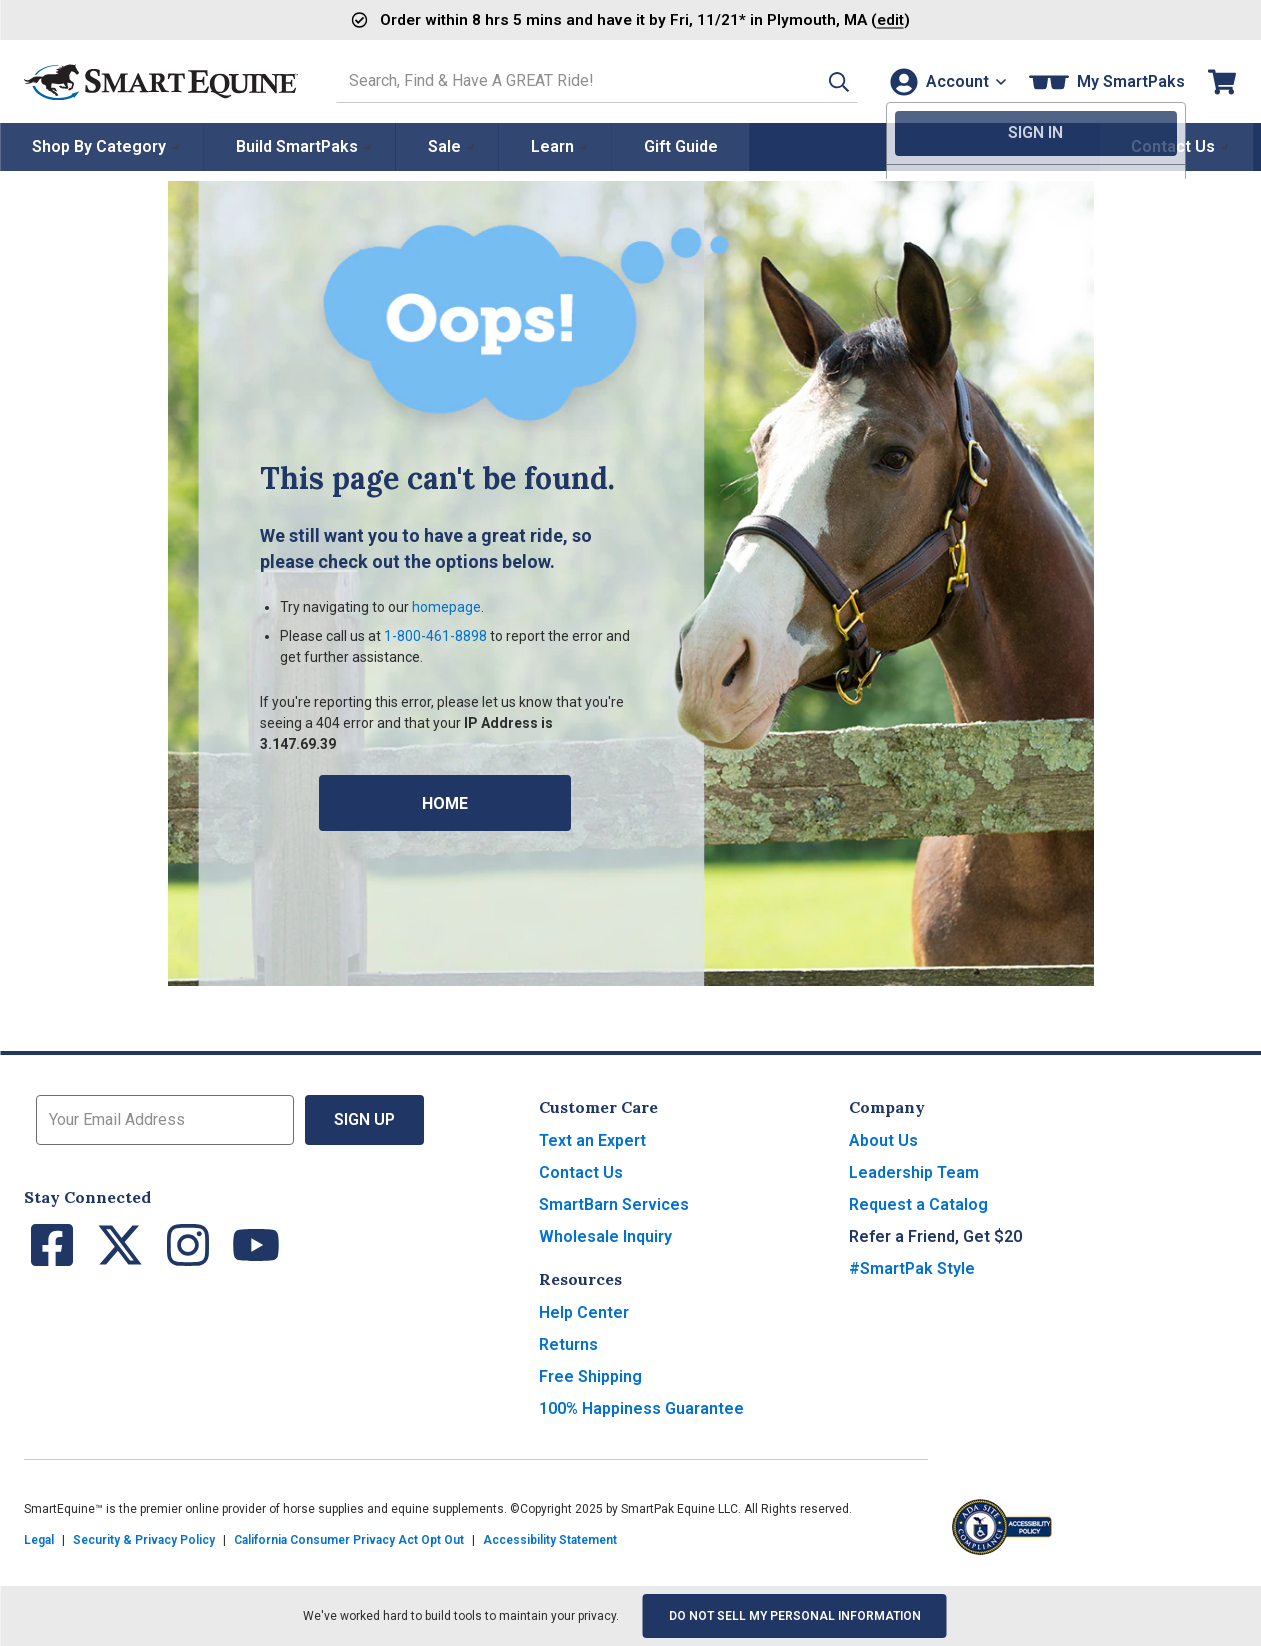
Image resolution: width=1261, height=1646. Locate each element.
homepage (446, 607)
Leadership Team (914, 1172)
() (841, 19)
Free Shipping (590, 1376)
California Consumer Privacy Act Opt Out (349, 1540)
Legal (39, 1540)
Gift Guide (681, 146)
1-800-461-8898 (435, 636)
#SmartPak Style (912, 1268)
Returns (568, 1344)
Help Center (584, 1312)
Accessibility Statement (550, 1540)
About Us (883, 1140)
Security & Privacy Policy (144, 1540)
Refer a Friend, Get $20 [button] (935, 1236)
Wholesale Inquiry (605, 1236)
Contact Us (581, 1172)
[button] (824, 81)
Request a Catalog (918, 1204)
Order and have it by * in (569, 19)
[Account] (945, 81)
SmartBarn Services (614, 1204)
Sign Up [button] (364, 1119)
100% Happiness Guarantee (641, 1408)
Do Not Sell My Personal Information (795, 1616)
